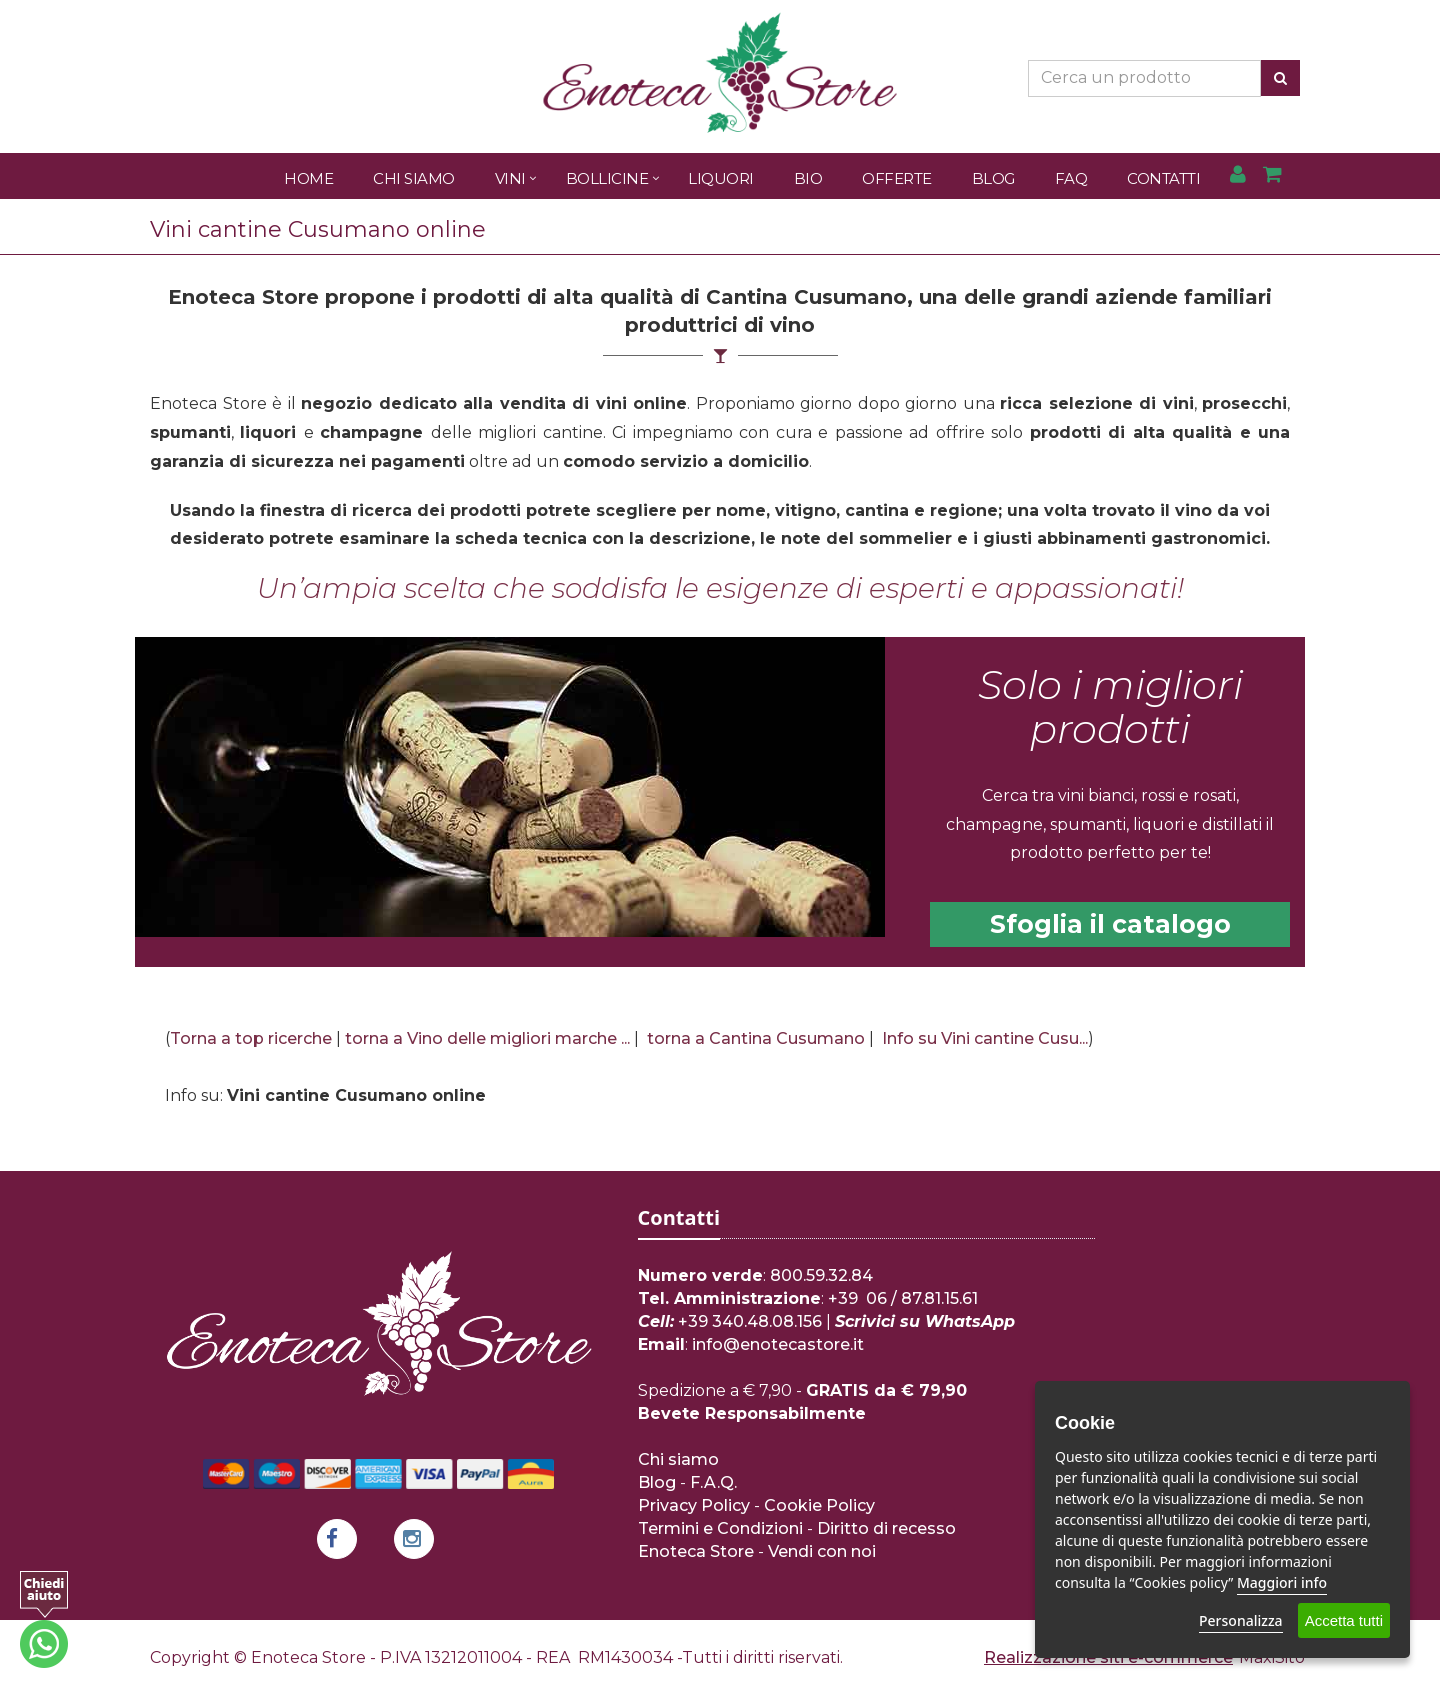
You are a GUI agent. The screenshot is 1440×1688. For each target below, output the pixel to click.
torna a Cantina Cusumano (756, 1038)
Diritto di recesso (886, 1528)
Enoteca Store (696, 1551)
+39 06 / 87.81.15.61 (903, 1298)
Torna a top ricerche (251, 1038)
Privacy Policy (694, 1505)
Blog (993, 178)
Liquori (721, 178)
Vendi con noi (822, 1551)
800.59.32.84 (821, 1275)
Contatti (1163, 178)
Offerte (897, 178)
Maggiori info (1282, 1582)
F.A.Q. (713, 1482)
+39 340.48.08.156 (750, 1321)
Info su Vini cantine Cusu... (985, 1038)
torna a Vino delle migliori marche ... (487, 1038)
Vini (510, 178)
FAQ (1071, 178)
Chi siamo (678, 1459)
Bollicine (607, 178)
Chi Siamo (414, 178)
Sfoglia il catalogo (1110, 924)
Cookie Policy (819, 1505)
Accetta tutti (1344, 1620)
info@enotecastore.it (778, 1344)
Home (308, 178)
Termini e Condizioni (720, 1528)
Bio (808, 178)
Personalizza (1241, 1620)
